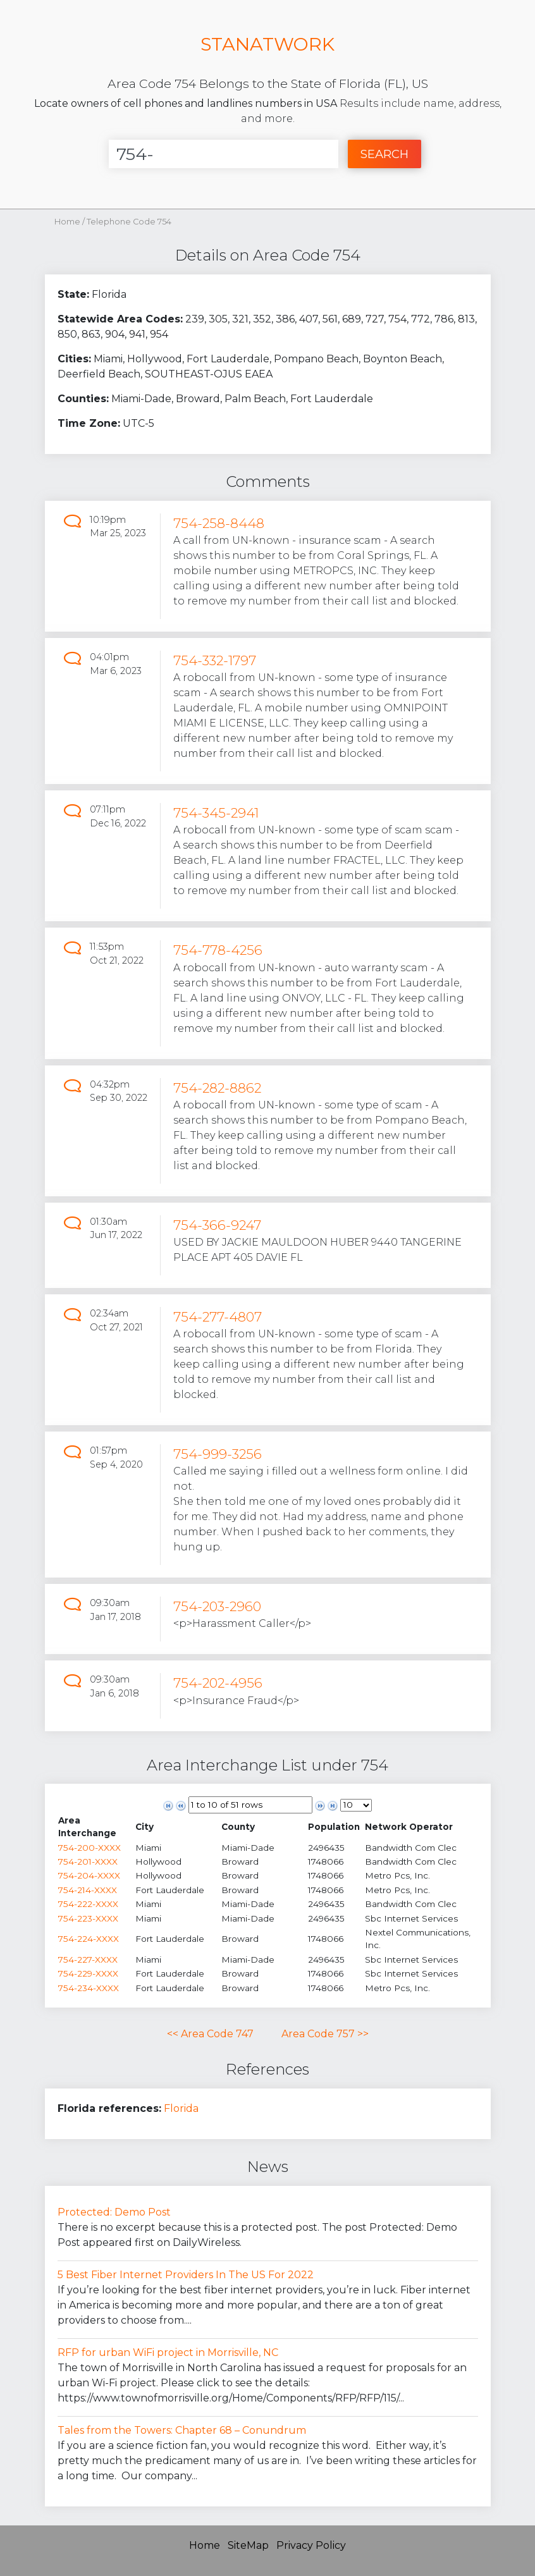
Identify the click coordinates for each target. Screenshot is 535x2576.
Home (67, 221)
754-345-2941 (216, 813)
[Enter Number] (223, 154)
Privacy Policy (311, 2545)
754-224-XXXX (88, 1939)
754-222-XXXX (88, 1904)
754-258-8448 (218, 523)
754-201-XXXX (88, 1861)
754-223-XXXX (88, 1918)
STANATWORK (267, 44)
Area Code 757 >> (325, 2034)
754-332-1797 (214, 660)
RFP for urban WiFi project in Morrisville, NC (168, 2352)
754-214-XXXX (87, 1890)
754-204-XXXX (89, 1875)
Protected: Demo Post (114, 2212)
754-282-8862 (217, 1088)
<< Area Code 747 (210, 2034)
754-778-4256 (217, 950)
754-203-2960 (217, 1606)
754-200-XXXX (89, 1848)
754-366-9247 (217, 1225)
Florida (181, 2108)
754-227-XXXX (88, 1959)
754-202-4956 (217, 1683)
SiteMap (248, 2545)
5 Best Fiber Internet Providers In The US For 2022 (186, 2275)
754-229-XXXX (88, 1973)
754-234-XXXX (88, 1988)
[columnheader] (96, 1827)
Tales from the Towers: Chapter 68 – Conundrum (182, 2430)
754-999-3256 (217, 1454)
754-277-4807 (217, 1317)
